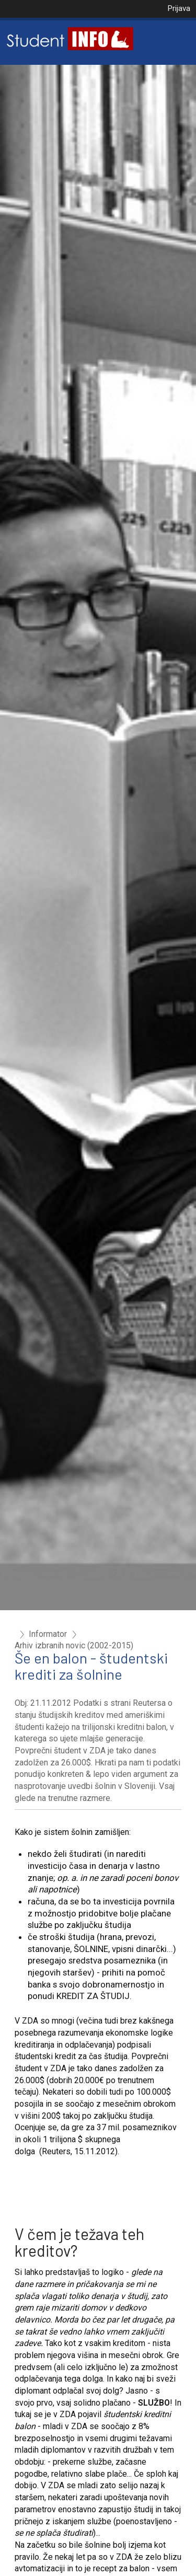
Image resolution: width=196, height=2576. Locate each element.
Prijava (178, 8)
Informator (48, 1634)
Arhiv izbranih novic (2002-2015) (74, 1646)
